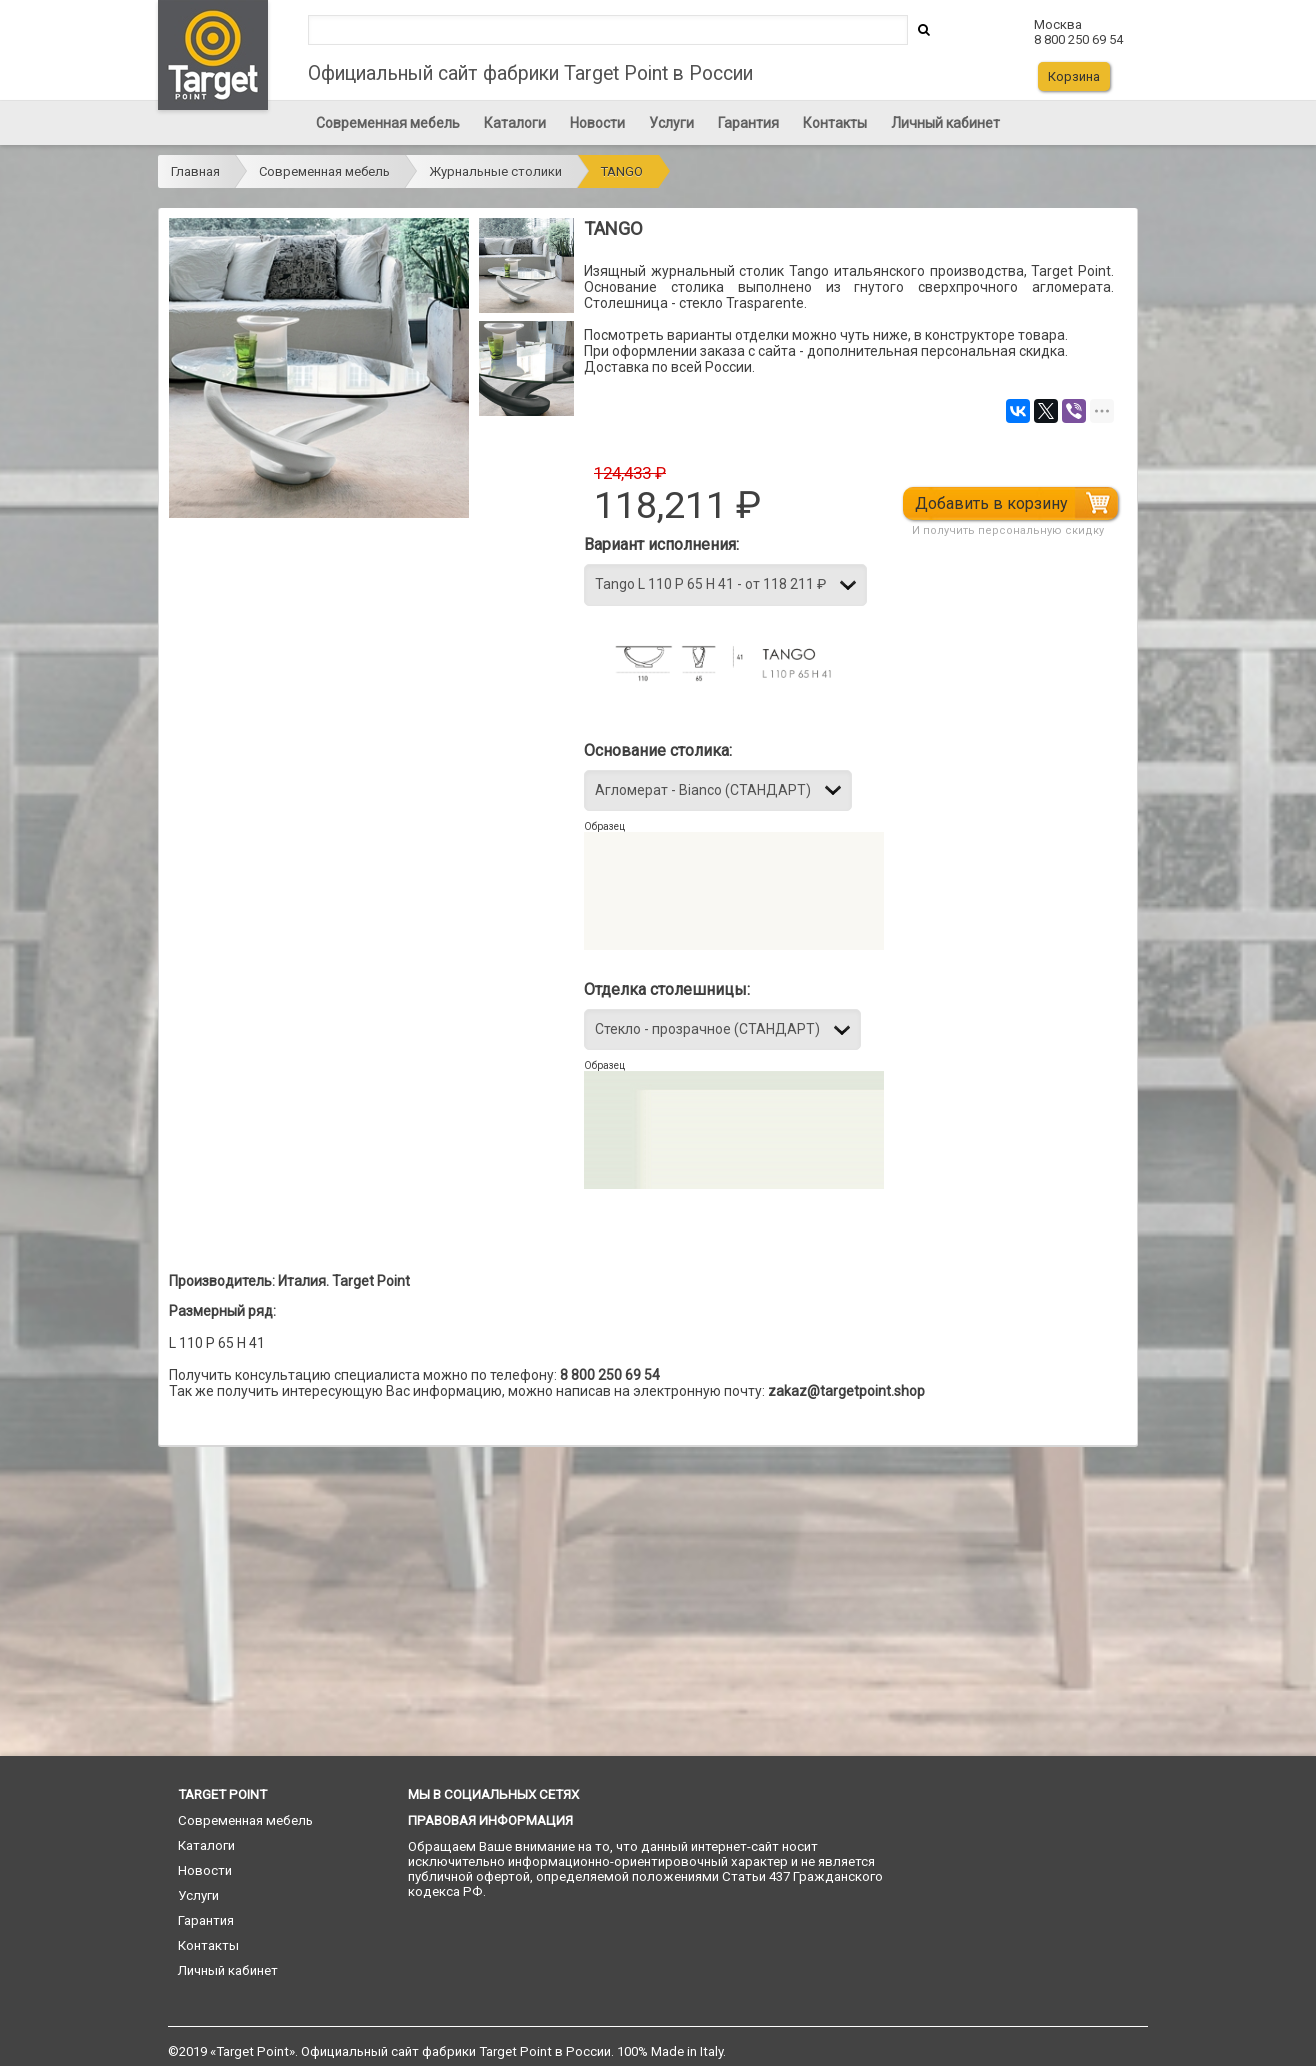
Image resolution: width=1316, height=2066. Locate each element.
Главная (195, 171)
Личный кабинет (945, 123)
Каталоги (515, 123)
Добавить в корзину (993, 503)
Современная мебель (388, 123)
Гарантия (748, 123)
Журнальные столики (495, 171)
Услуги (671, 123)
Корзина (1074, 76)
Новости (597, 123)
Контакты (835, 123)
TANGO (622, 171)
